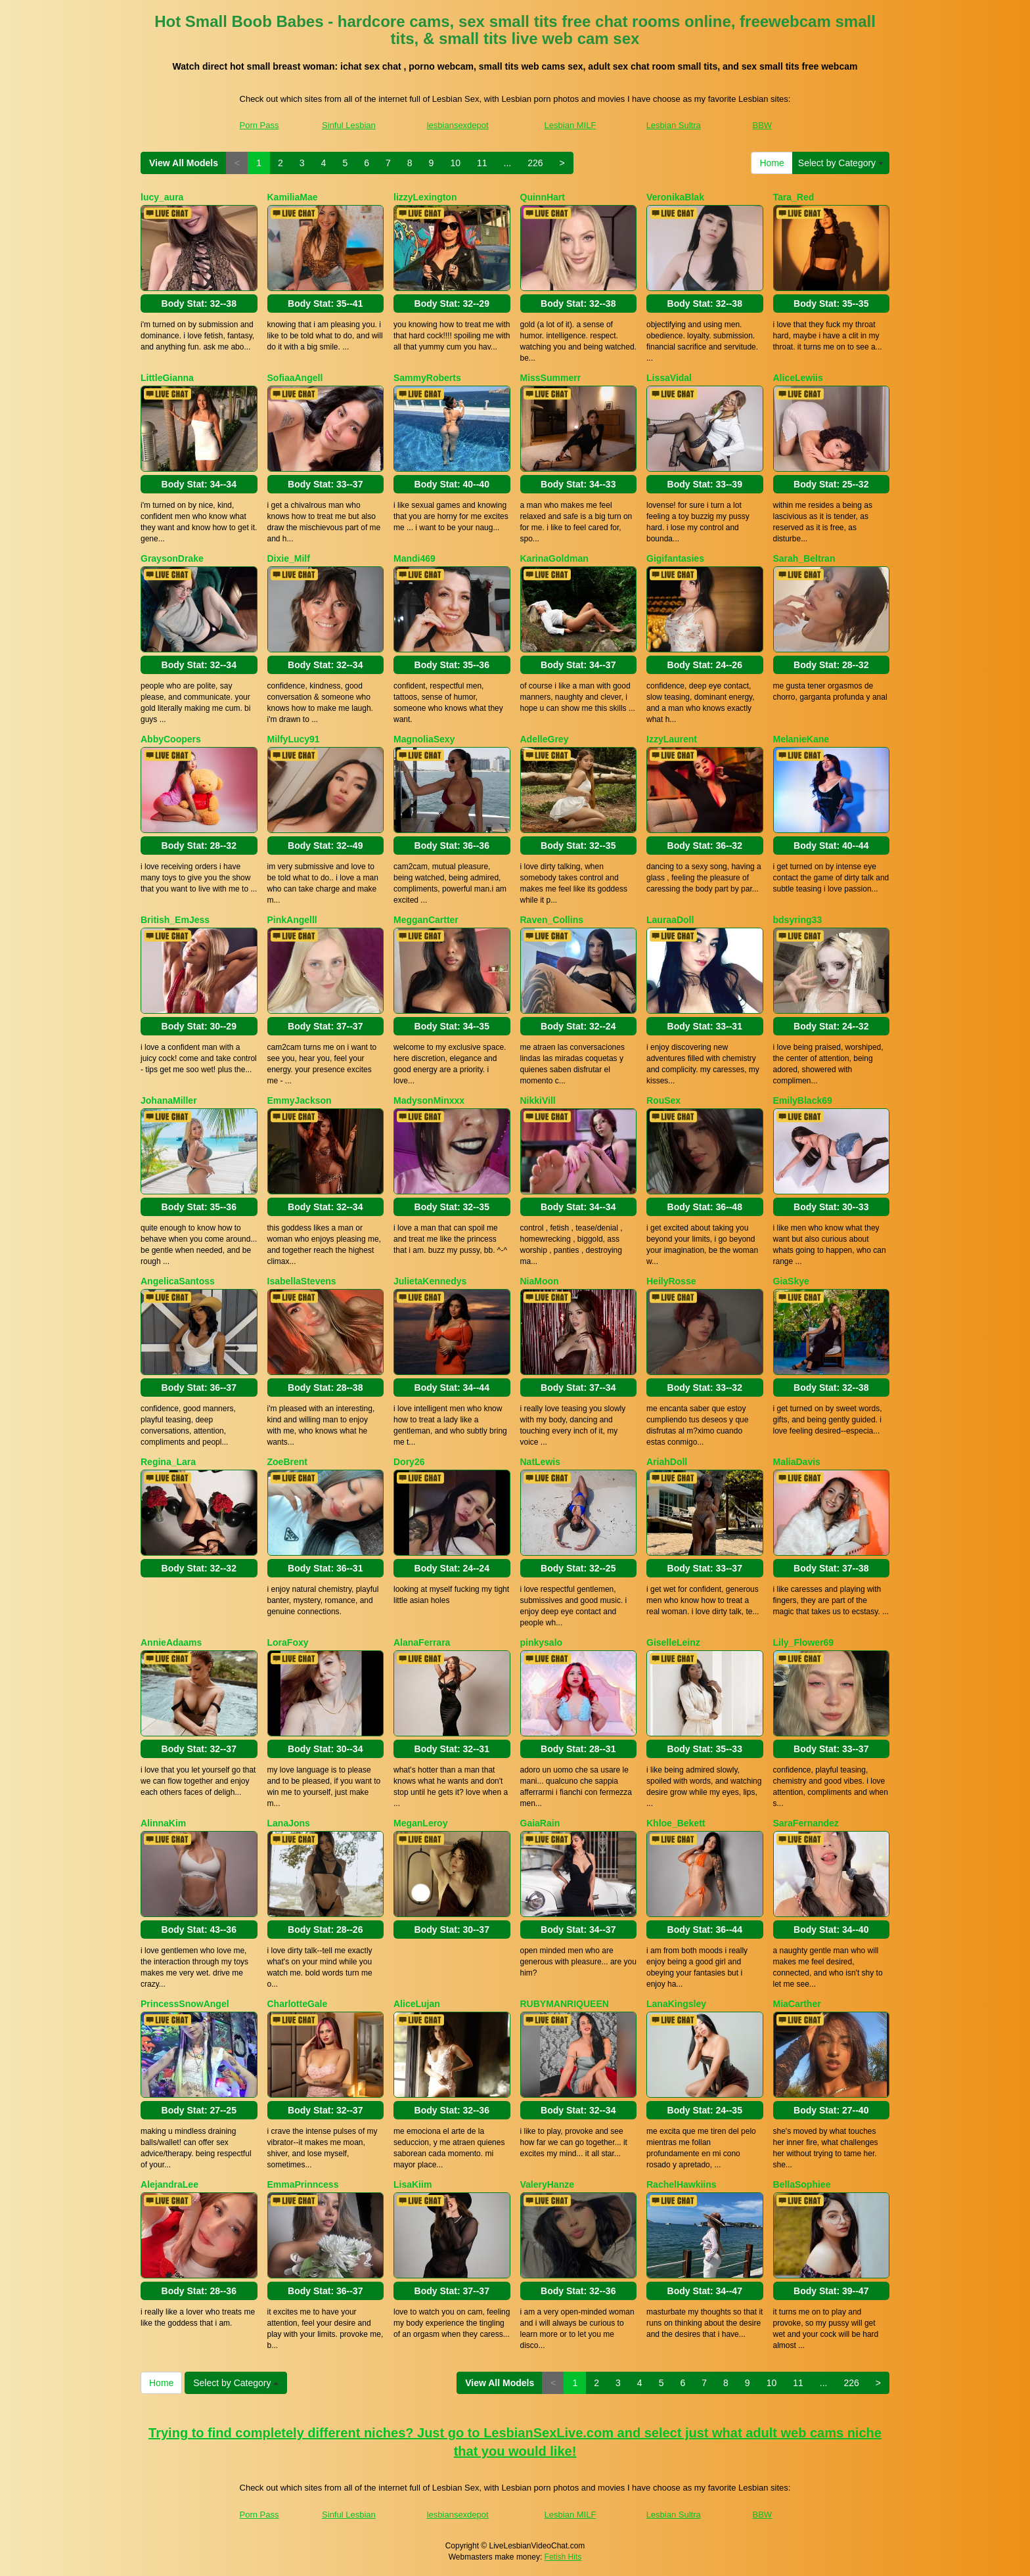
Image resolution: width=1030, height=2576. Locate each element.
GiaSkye (791, 1281)
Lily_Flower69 (803, 1642)
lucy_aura (162, 197)
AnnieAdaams (171, 1642)
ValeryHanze (547, 2184)
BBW (762, 125)
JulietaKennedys (429, 1281)
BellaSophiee (802, 2184)
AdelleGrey (544, 739)
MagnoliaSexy (424, 739)
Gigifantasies (675, 558)
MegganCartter (426, 920)
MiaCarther (797, 2004)
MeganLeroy (420, 1823)
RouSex (663, 1100)
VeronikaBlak (675, 197)
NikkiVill (538, 1100)
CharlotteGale (297, 2004)
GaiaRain (540, 1823)
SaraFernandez (806, 1823)
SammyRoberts (427, 378)
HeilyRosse (671, 1281)
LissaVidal (669, 378)
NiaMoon (539, 1281)
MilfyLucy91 (293, 739)
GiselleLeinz (673, 1642)
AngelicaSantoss (178, 1281)
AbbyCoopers (171, 739)
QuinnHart (542, 197)
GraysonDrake (172, 558)
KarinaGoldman (554, 558)
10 (455, 163)
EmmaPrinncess (303, 2184)
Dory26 (408, 1462)
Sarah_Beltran (804, 558)
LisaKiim (412, 2184)
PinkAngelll (292, 920)
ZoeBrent (287, 1462)
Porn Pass (259, 125)
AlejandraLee (169, 2184)
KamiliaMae (292, 197)
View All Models (183, 163)
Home (771, 163)
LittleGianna (167, 378)
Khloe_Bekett (675, 1823)
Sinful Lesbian (349, 125)
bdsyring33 (797, 920)
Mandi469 (414, 558)
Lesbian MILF (570, 125)
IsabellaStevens (301, 1281)
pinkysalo (541, 1642)
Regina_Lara (168, 1462)
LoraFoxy (288, 1642)
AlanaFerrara (421, 1642)
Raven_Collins (551, 920)
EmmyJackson (299, 1100)
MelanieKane (801, 739)
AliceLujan (416, 2004)
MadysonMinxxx (428, 1100)
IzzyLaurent (671, 739)
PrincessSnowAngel (185, 2004)
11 (482, 163)
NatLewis (540, 1462)
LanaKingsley (676, 2004)
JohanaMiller (169, 1100)
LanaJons (288, 1823)
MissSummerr (550, 378)
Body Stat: (199, 303)
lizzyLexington (425, 197)
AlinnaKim (163, 1823)
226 (535, 163)
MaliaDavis (796, 1462)
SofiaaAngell (295, 378)
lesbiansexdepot (458, 125)
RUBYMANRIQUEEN (564, 2004)
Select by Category (841, 163)
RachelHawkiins (681, 2184)
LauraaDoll (670, 920)
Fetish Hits (563, 2557)
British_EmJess (175, 920)
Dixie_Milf (288, 558)
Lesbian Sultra (673, 125)
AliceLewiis (798, 378)
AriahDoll (666, 1462)
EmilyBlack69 (802, 1100)
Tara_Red (794, 197)
